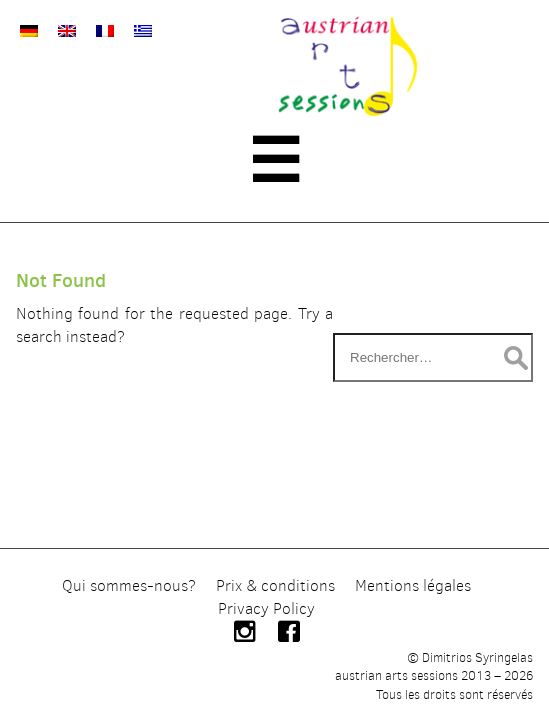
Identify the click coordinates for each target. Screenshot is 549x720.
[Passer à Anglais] (67, 30)
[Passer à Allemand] (29, 30)
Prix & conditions (275, 585)
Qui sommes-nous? (129, 585)
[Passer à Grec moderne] (143, 30)
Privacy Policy (266, 608)
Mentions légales (413, 585)
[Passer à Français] (105, 30)
